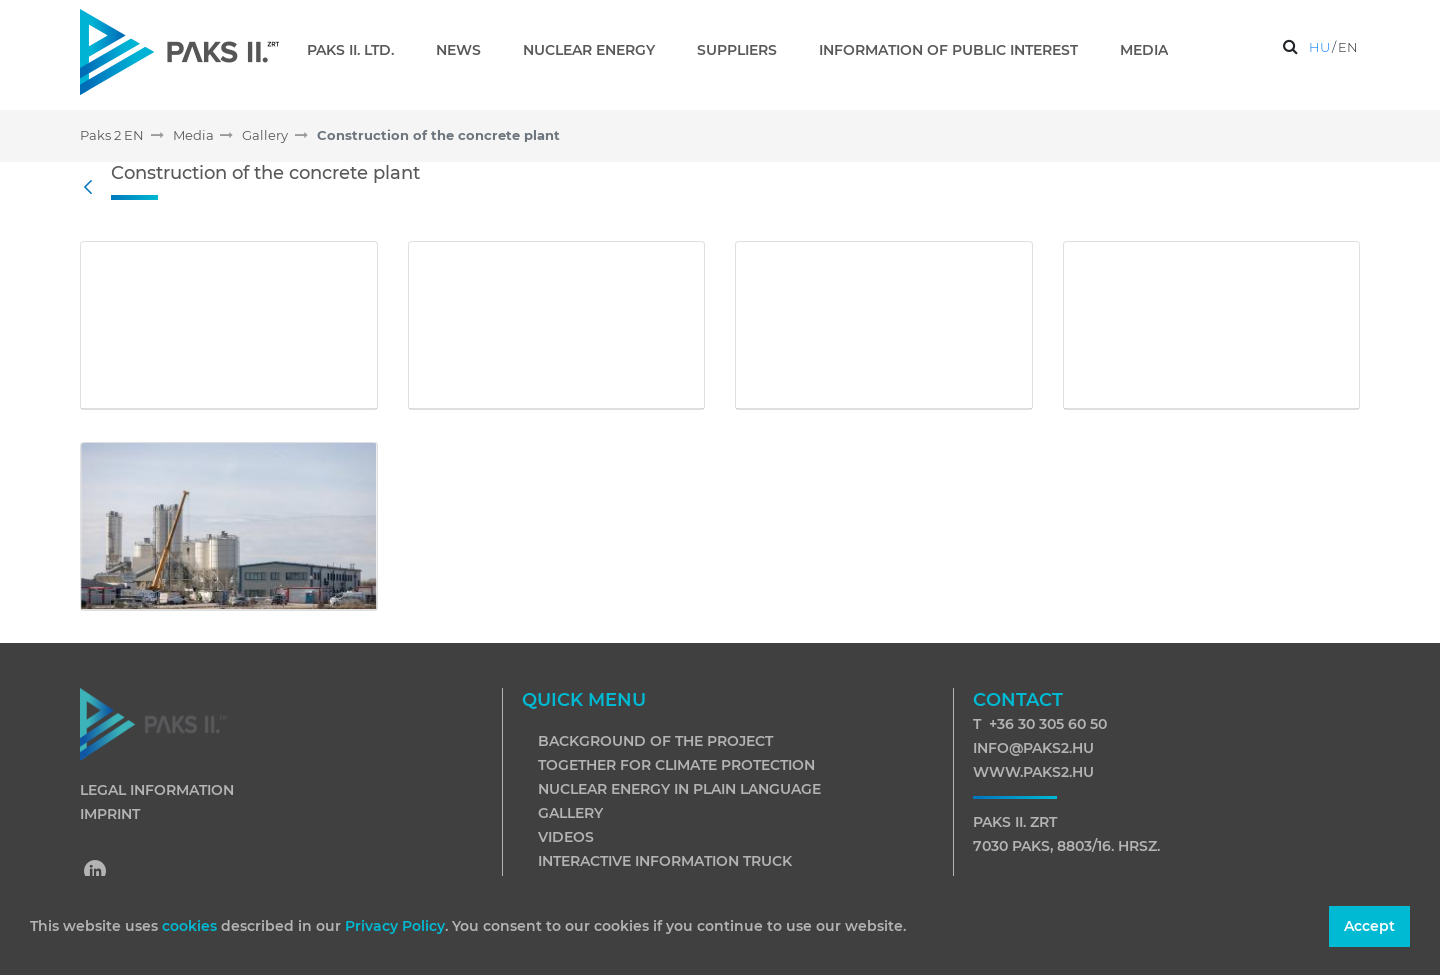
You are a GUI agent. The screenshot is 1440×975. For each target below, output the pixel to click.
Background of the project (655, 741)
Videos (566, 837)
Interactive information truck (665, 861)
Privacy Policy (395, 926)
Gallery (570, 813)
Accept (1369, 926)
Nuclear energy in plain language (679, 789)
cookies (191, 926)
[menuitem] (358, 50)
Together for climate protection (676, 765)
